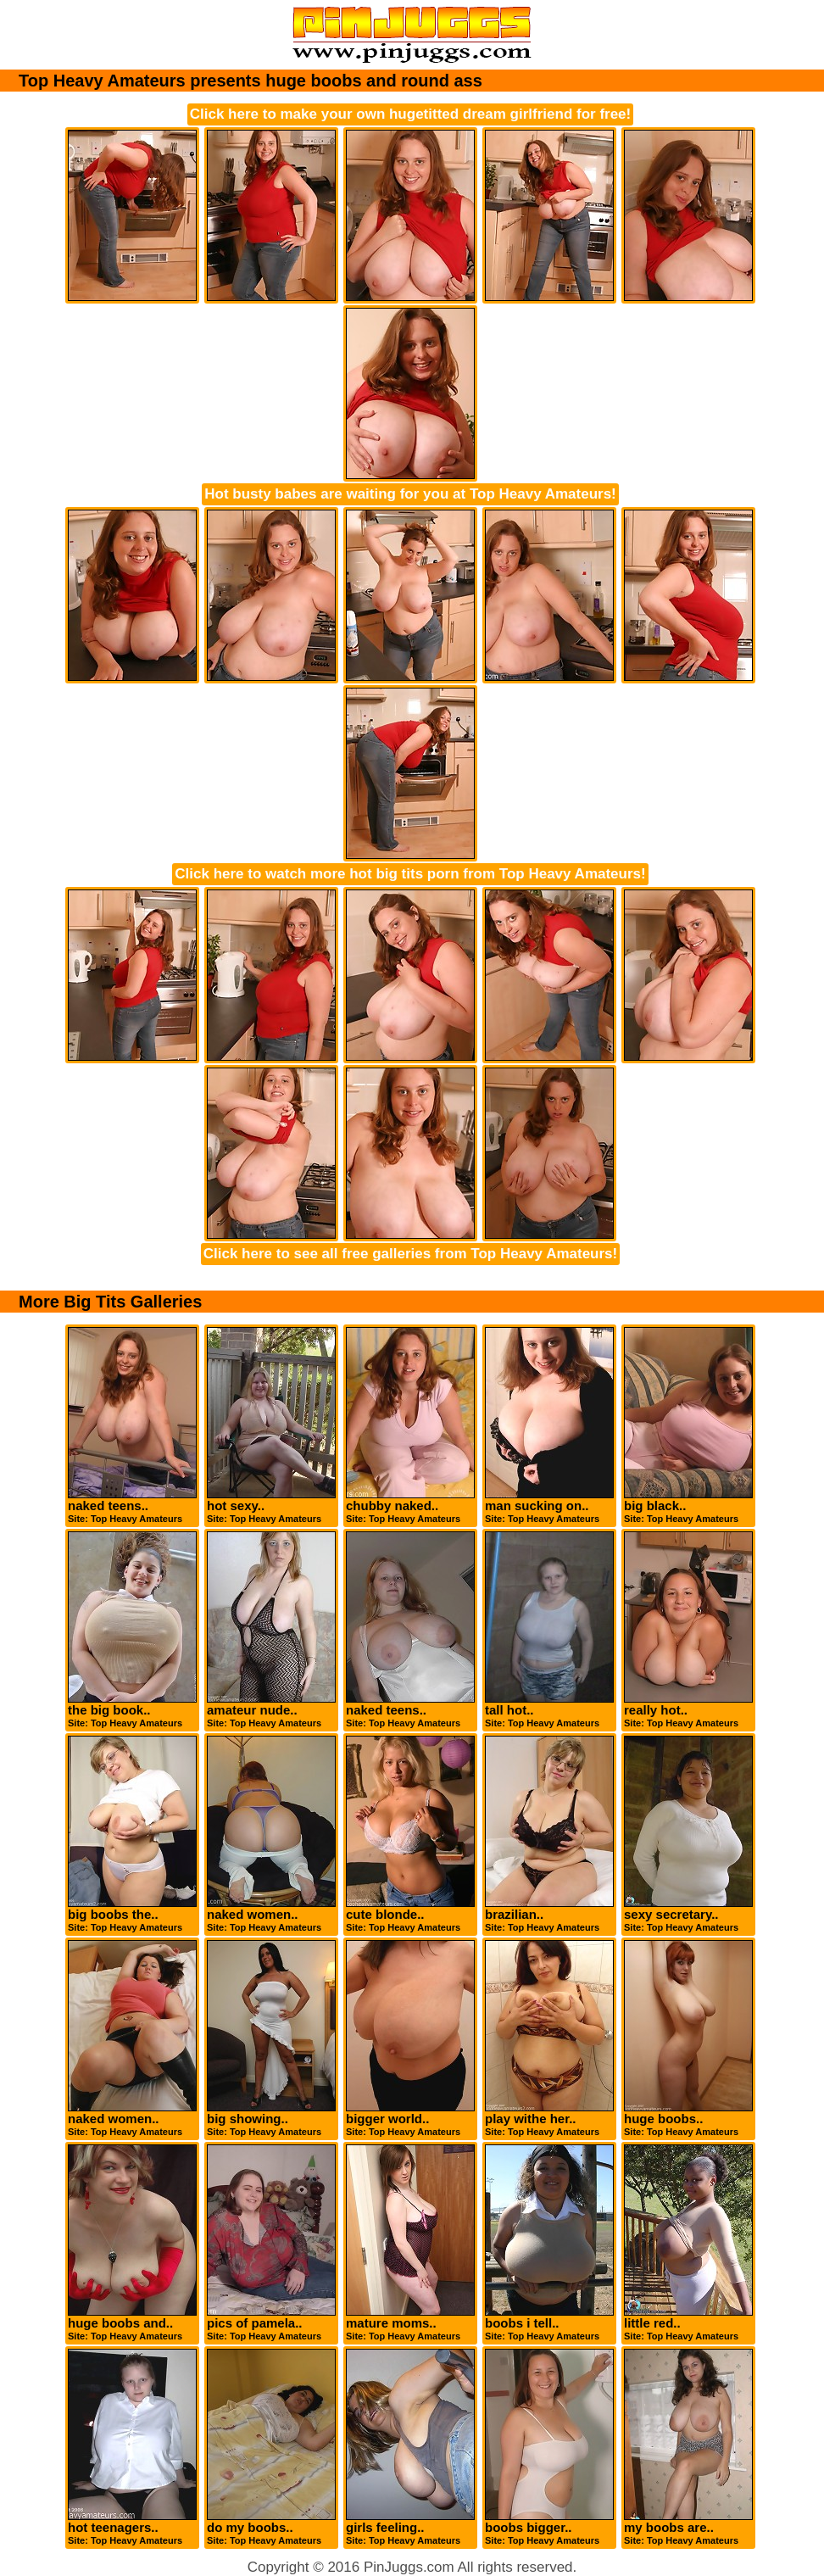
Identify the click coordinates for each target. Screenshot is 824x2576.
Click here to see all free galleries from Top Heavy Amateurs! (410, 1254)
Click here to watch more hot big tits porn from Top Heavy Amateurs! (410, 874)
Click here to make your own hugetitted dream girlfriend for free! (410, 114)
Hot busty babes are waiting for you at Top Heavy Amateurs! (410, 494)
